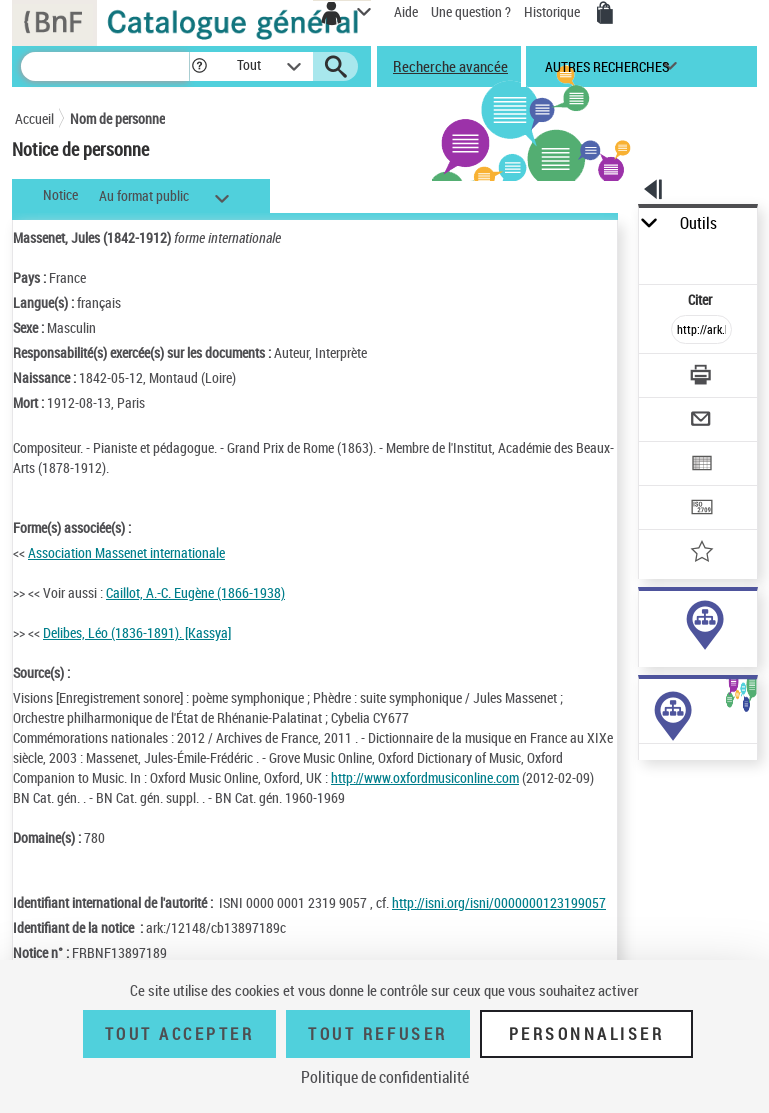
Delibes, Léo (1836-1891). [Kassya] (137, 632)
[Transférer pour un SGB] (703, 509)
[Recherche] (105, 66)
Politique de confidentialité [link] (385, 1077)
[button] (199, 66)
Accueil (34, 118)
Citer (701, 299)
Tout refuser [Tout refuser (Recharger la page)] (377, 1034)
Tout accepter (180, 1034)
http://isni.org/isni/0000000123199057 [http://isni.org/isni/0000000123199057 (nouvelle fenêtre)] (499, 902)
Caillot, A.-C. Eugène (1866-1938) (195, 592)
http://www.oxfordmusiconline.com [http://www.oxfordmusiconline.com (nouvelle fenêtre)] (425, 777)
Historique (553, 11)
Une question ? (471, 11)
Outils (698, 223)
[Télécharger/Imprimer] (703, 377)
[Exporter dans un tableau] (703, 465)
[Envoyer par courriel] (703, 421)
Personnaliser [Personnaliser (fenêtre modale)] (587, 1034)
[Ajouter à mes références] (703, 553)
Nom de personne (117, 118)
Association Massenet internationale (126, 552)
